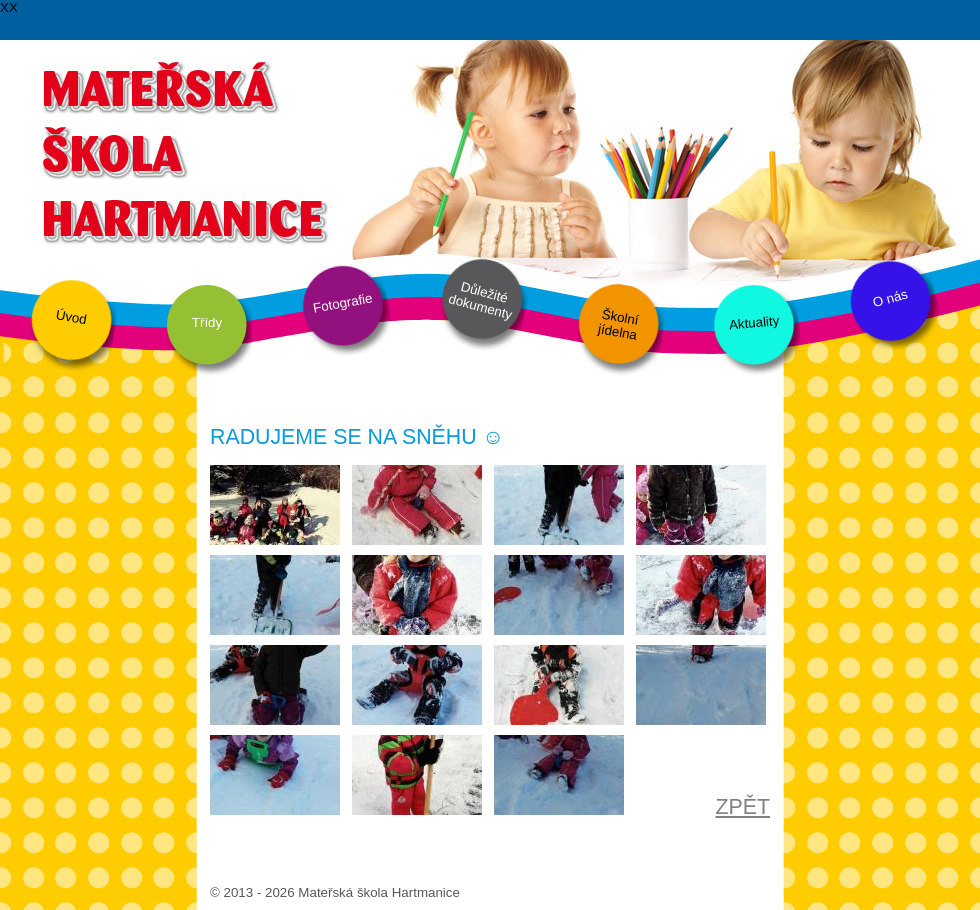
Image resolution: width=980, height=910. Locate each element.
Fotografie (343, 302)
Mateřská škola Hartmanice (182, 150)
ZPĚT (742, 807)
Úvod (71, 317)
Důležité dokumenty (480, 301)
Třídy (207, 322)
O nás (890, 299)
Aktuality (753, 322)
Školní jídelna (618, 325)
